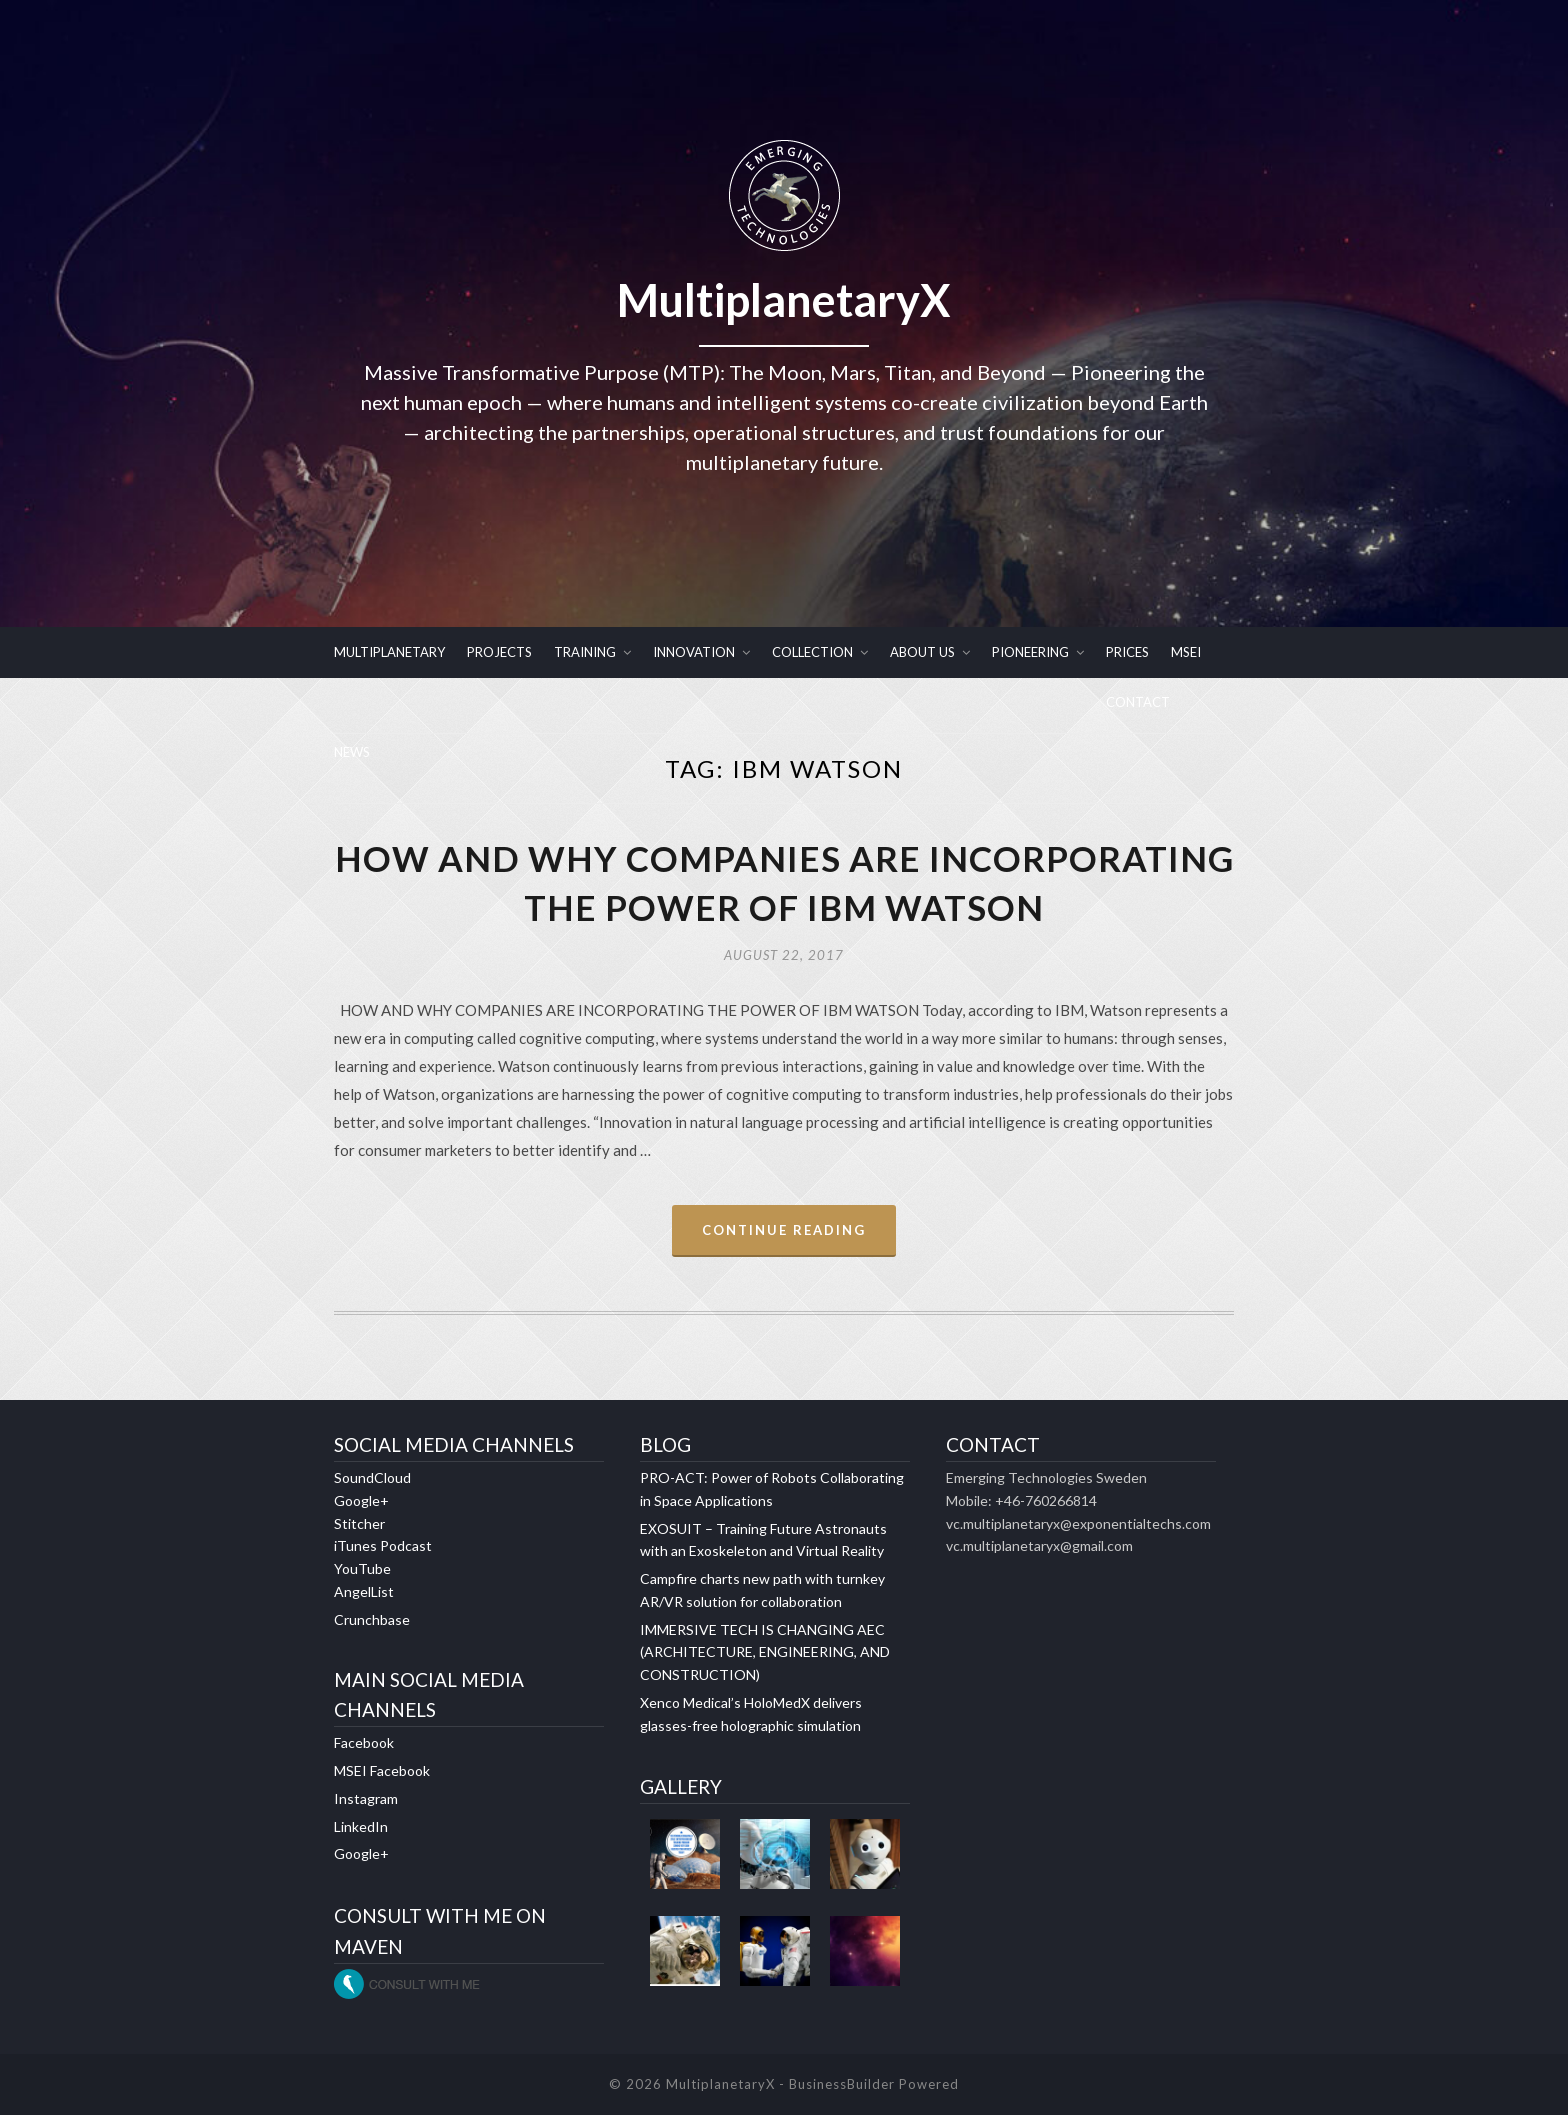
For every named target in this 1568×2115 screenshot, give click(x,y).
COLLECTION (812, 652)
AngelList (364, 1591)
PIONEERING (1030, 652)
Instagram (366, 1798)
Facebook (364, 1742)
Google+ (361, 1500)
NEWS (352, 752)
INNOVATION (694, 652)
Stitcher (359, 1523)
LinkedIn (361, 1826)
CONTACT (1138, 702)
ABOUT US (922, 652)
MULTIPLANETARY (389, 652)
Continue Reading (784, 1230)
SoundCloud (372, 1477)
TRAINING (585, 652)
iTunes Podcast (383, 1545)
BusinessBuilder (842, 2084)
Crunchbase (372, 1619)
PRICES (1127, 652)
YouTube (362, 1568)
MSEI (1186, 652)
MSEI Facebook (382, 1770)
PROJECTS (499, 652)
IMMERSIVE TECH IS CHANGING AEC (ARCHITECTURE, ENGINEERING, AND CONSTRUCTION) (765, 1652)
